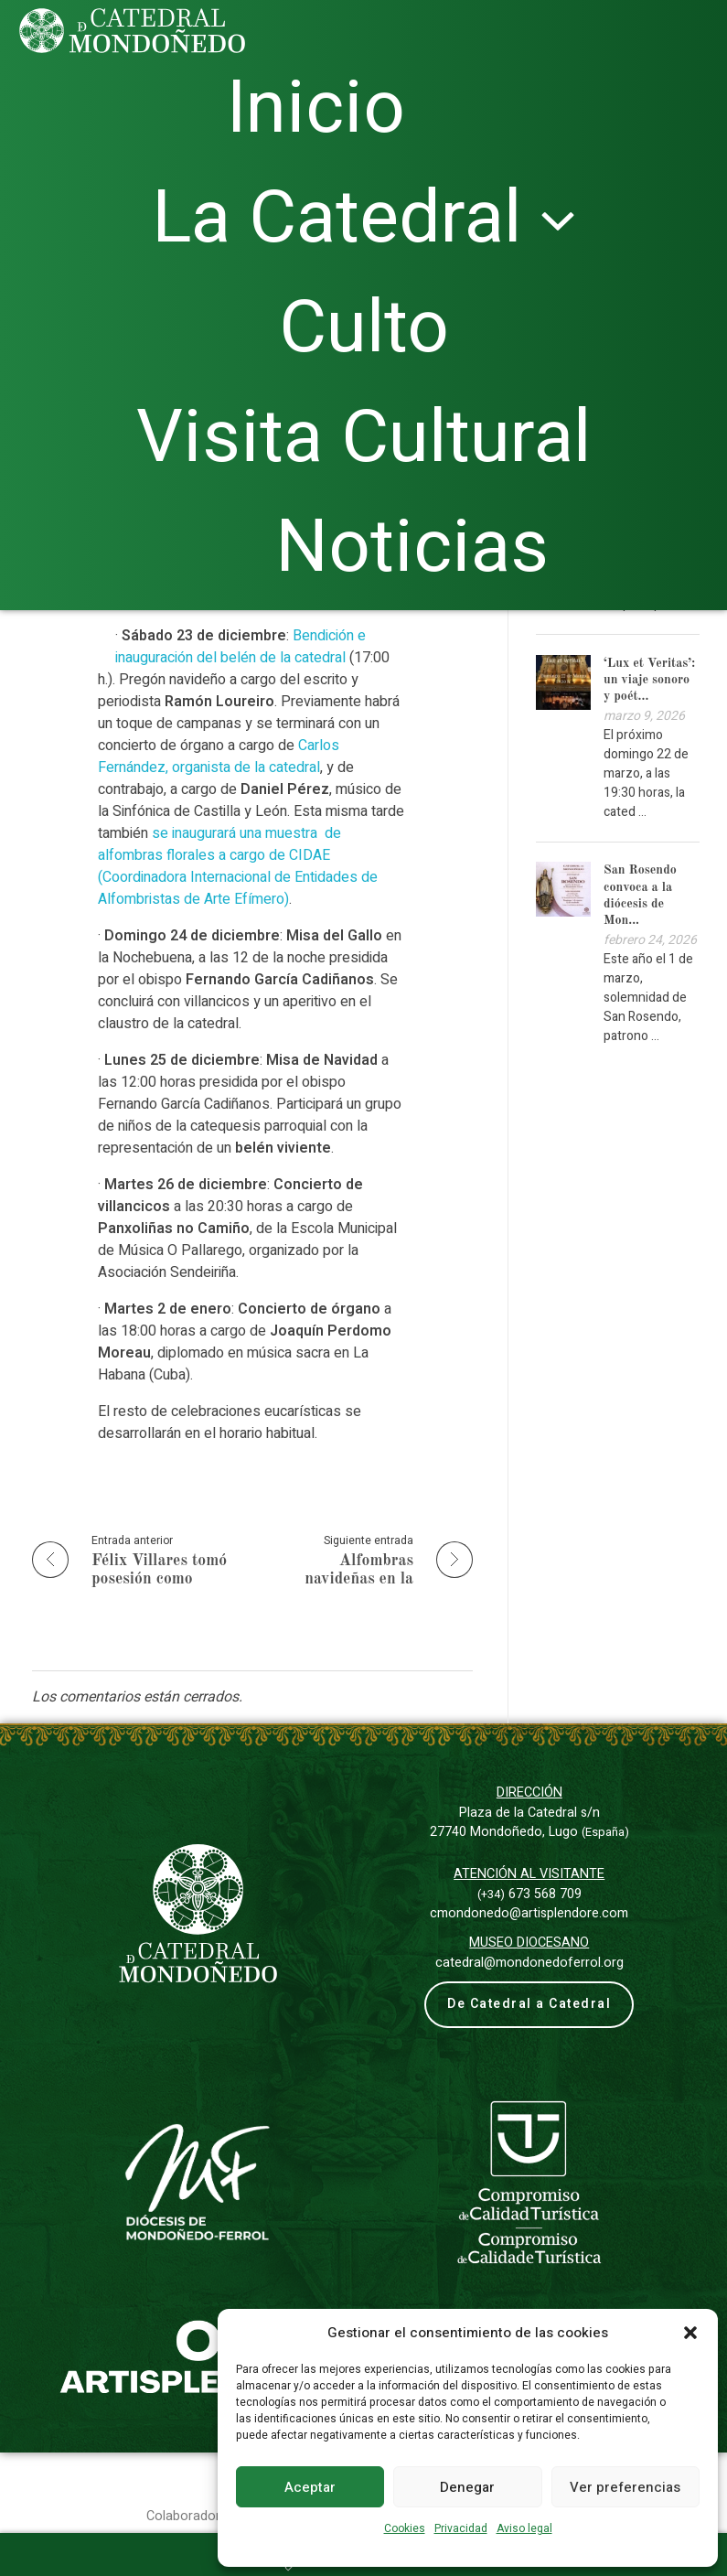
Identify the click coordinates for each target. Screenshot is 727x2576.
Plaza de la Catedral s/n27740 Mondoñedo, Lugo (529, 1822)
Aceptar (310, 2487)
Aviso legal (524, 2528)
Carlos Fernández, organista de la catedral (218, 756)
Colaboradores (190, 2499)
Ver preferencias (625, 2487)
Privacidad (460, 2528)
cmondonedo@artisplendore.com (529, 1913)
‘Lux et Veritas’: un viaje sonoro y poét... (649, 680)
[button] (690, 2333)
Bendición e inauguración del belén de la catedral (240, 647)
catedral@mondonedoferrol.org (529, 1962)
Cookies (404, 2528)
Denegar (467, 2487)
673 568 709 (529, 1894)
